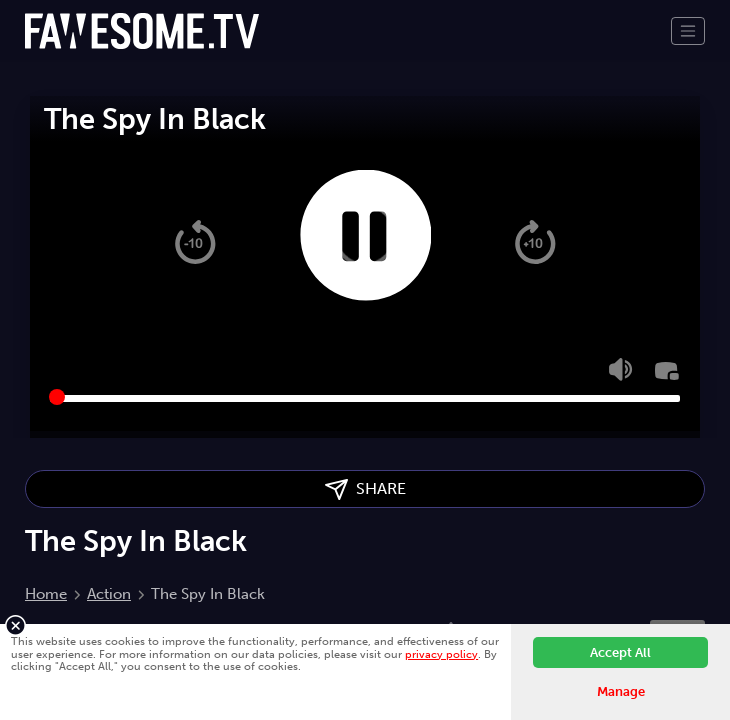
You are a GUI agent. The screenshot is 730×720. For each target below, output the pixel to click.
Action (109, 594)
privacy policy (441, 654)
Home (46, 594)
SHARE (365, 489)
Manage (621, 691)
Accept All (620, 652)
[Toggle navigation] (688, 31)
